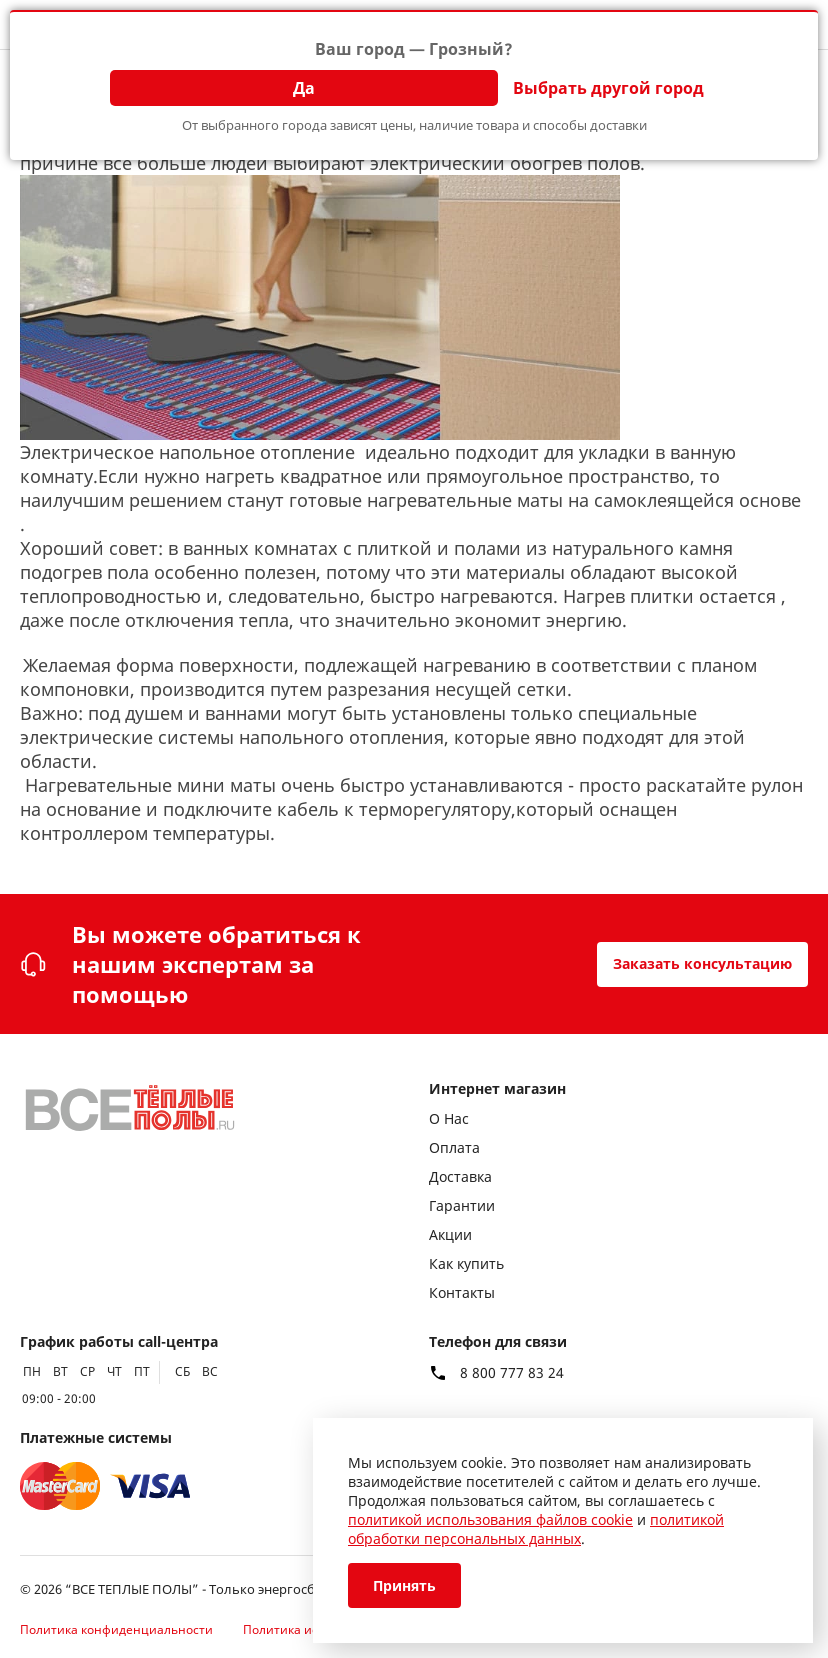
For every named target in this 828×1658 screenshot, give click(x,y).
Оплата (454, 1147)
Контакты (462, 1292)
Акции (450, 1234)
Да (304, 88)
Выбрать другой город (608, 88)
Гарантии (462, 1205)
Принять (404, 1585)
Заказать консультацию (702, 963)
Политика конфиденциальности (116, 1629)
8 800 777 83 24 (512, 1373)
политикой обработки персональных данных (536, 1529)
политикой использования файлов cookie (490, 1519)
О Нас (449, 1118)
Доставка (460, 1176)
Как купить (466, 1263)
